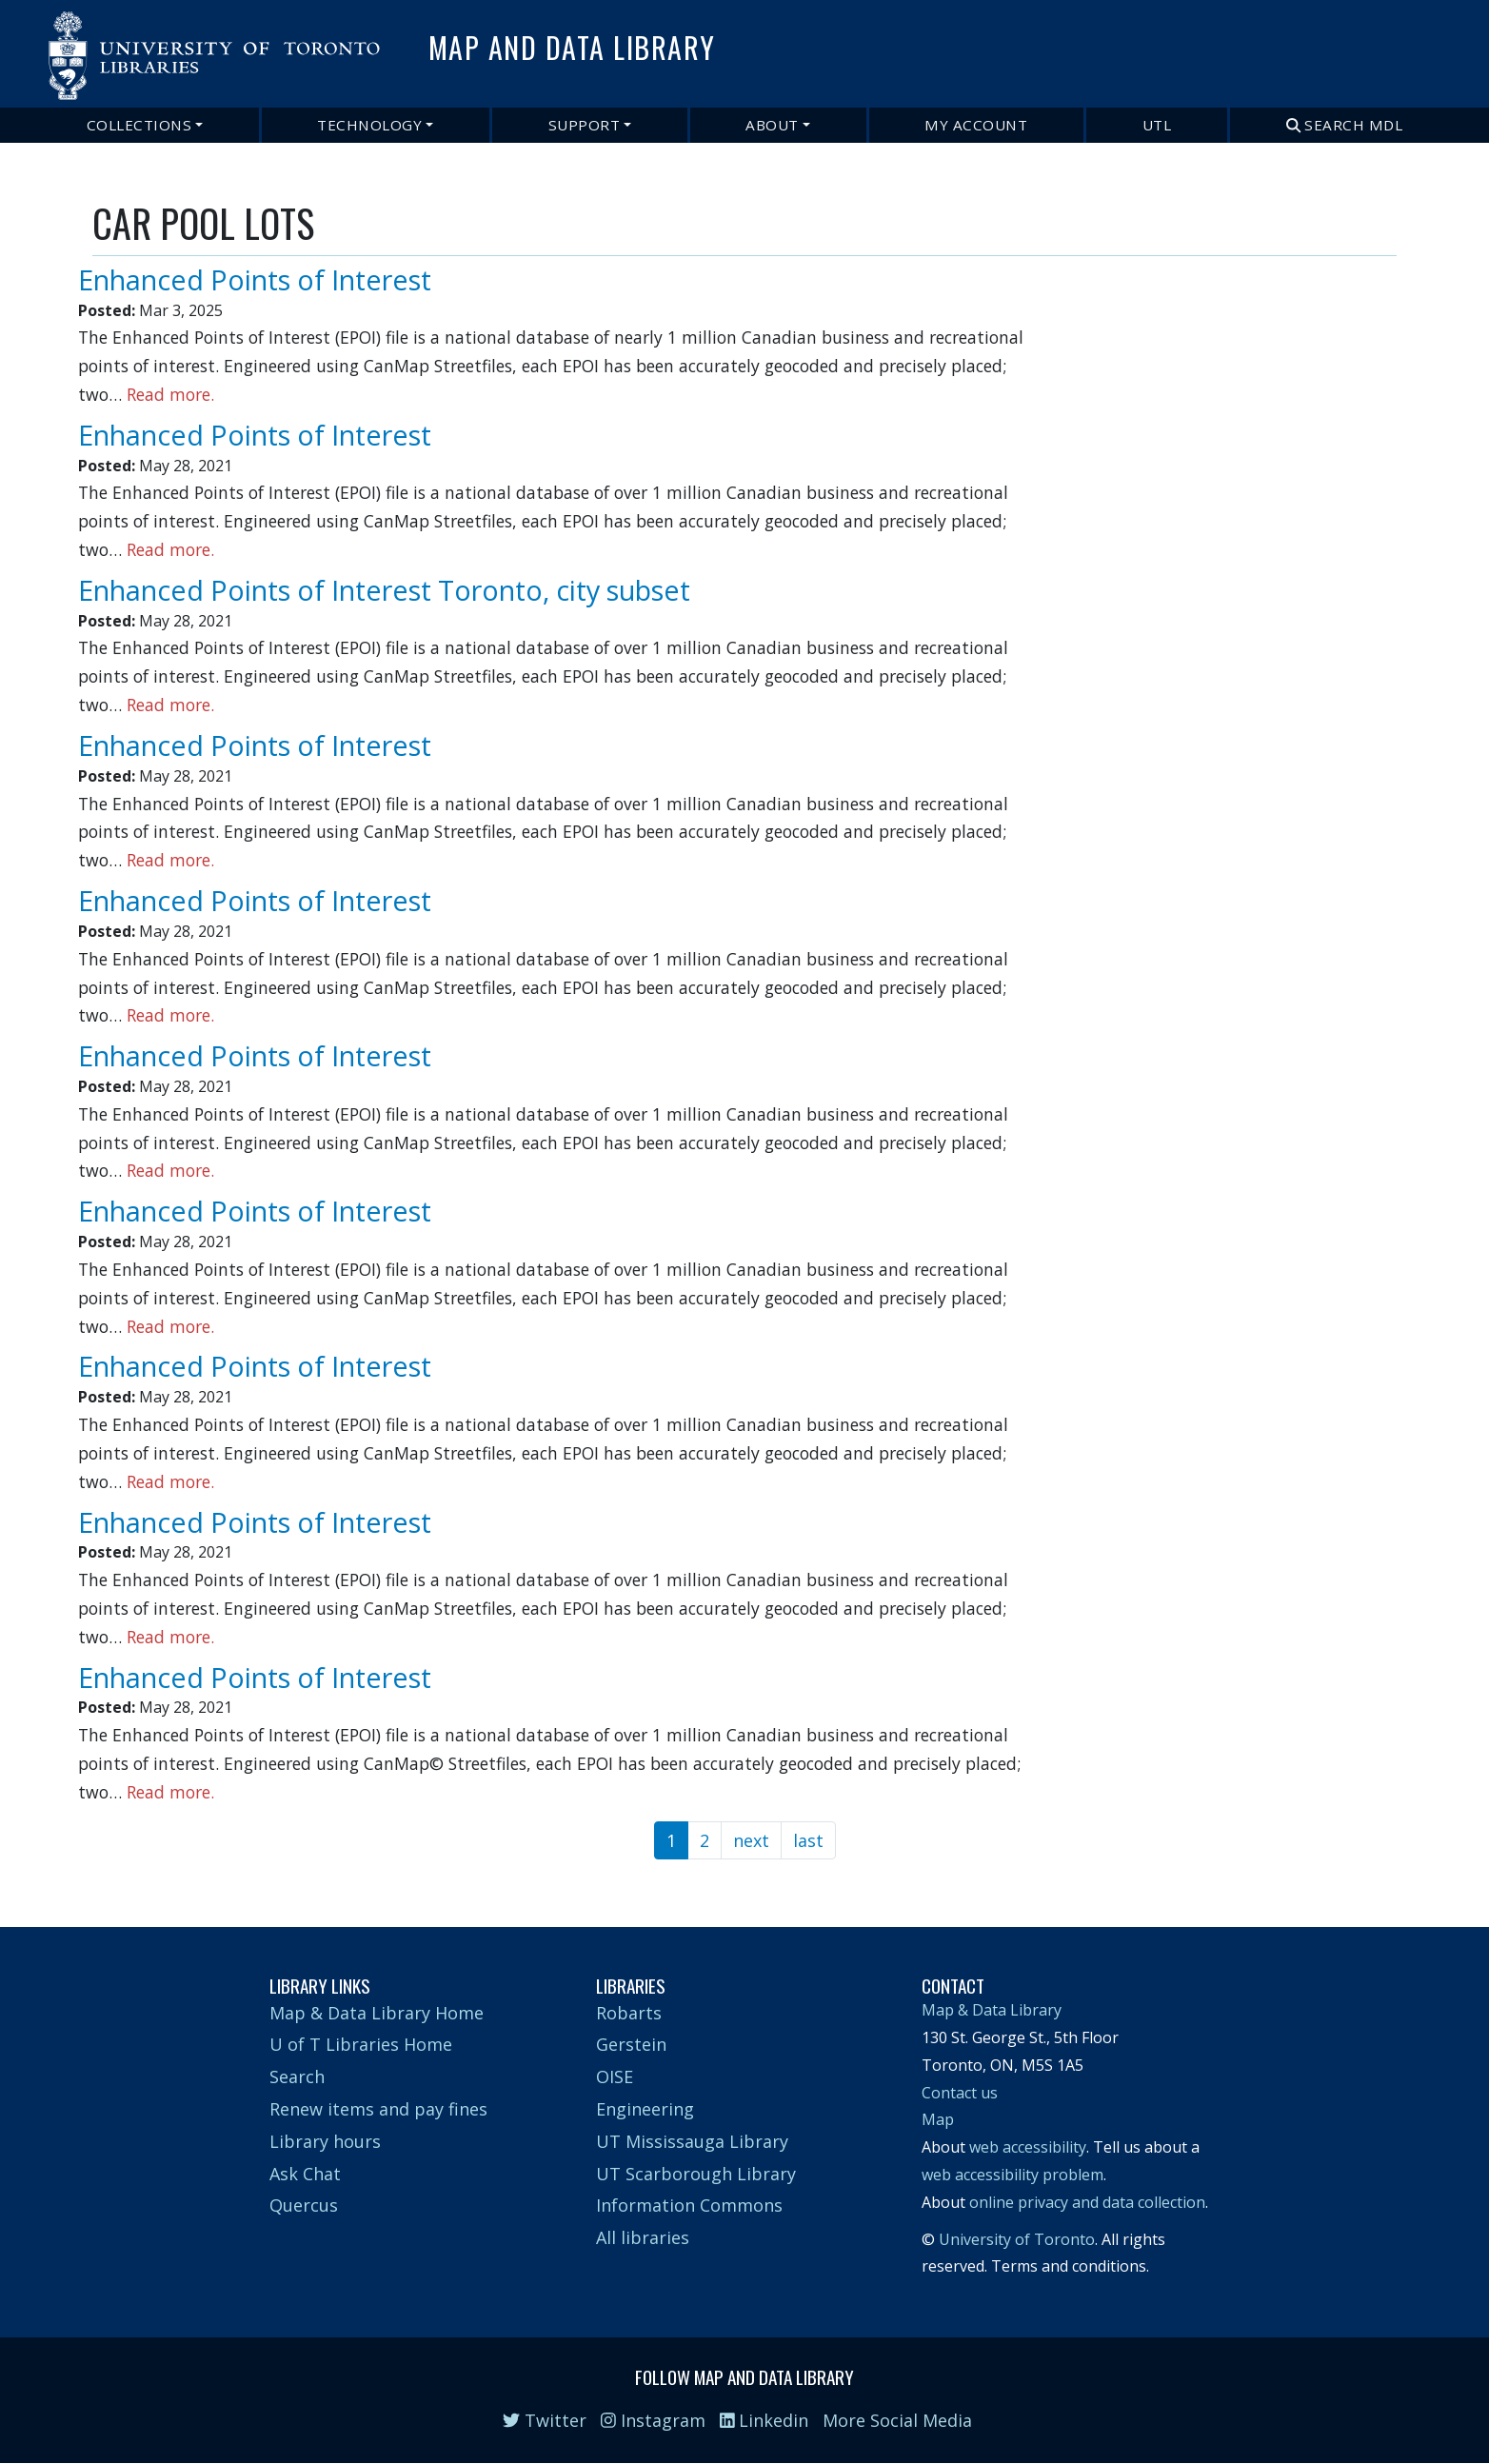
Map (938, 2119)
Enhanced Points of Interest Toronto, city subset (384, 589)
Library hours (325, 2141)
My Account (975, 124)
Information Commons (689, 2205)
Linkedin (764, 2420)
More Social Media (897, 2420)
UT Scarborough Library (696, 2173)
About (772, 124)
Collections (139, 124)
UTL (1157, 124)
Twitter (544, 2420)
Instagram (653, 2420)
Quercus (303, 2205)
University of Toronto (1017, 2239)
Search (297, 2076)
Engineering (645, 2108)
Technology (369, 124)
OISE (614, 2076)
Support (584, 124)
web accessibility (1027, 2146)
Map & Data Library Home (376, 2012)
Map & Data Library (992, 2009)
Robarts (629, 2012)
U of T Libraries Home (360, 2044)
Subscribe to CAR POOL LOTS (100, 1871)
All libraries (642, 2237)
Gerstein (631, 2044)
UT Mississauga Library (692, 2141)
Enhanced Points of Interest (254, 279)
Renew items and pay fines (378, 2108)
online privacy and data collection (1087, 2202)
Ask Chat (305, 2173)
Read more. (170, 394)
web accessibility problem (1012, 2174)
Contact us (960, 2092)
